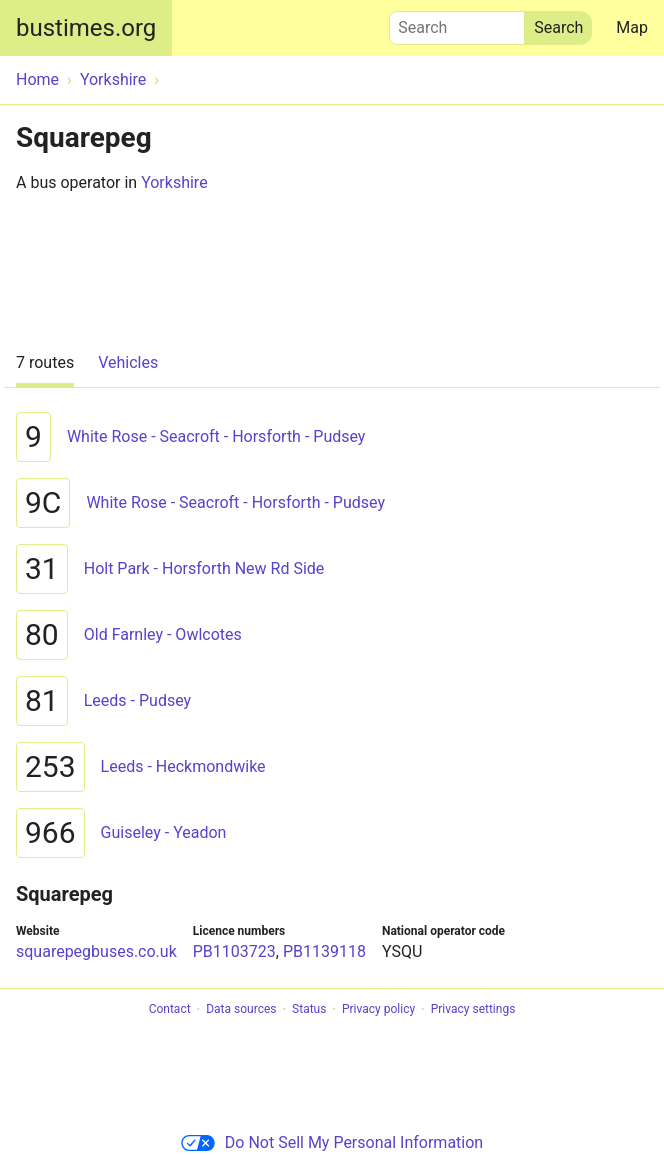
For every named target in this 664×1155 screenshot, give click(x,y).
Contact (170, 1010)
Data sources (241, 1010)
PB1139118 (324, 951)
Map (632, 27)
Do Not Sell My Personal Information (332, 1142)
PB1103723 (234, 951)
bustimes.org (86, 28)
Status (309, 1010)
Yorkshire (174, 182)
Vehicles (128, 362)
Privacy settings (473, 1010)
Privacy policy (378, 1010)
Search (457, 23)
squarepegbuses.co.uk (96, 951)
